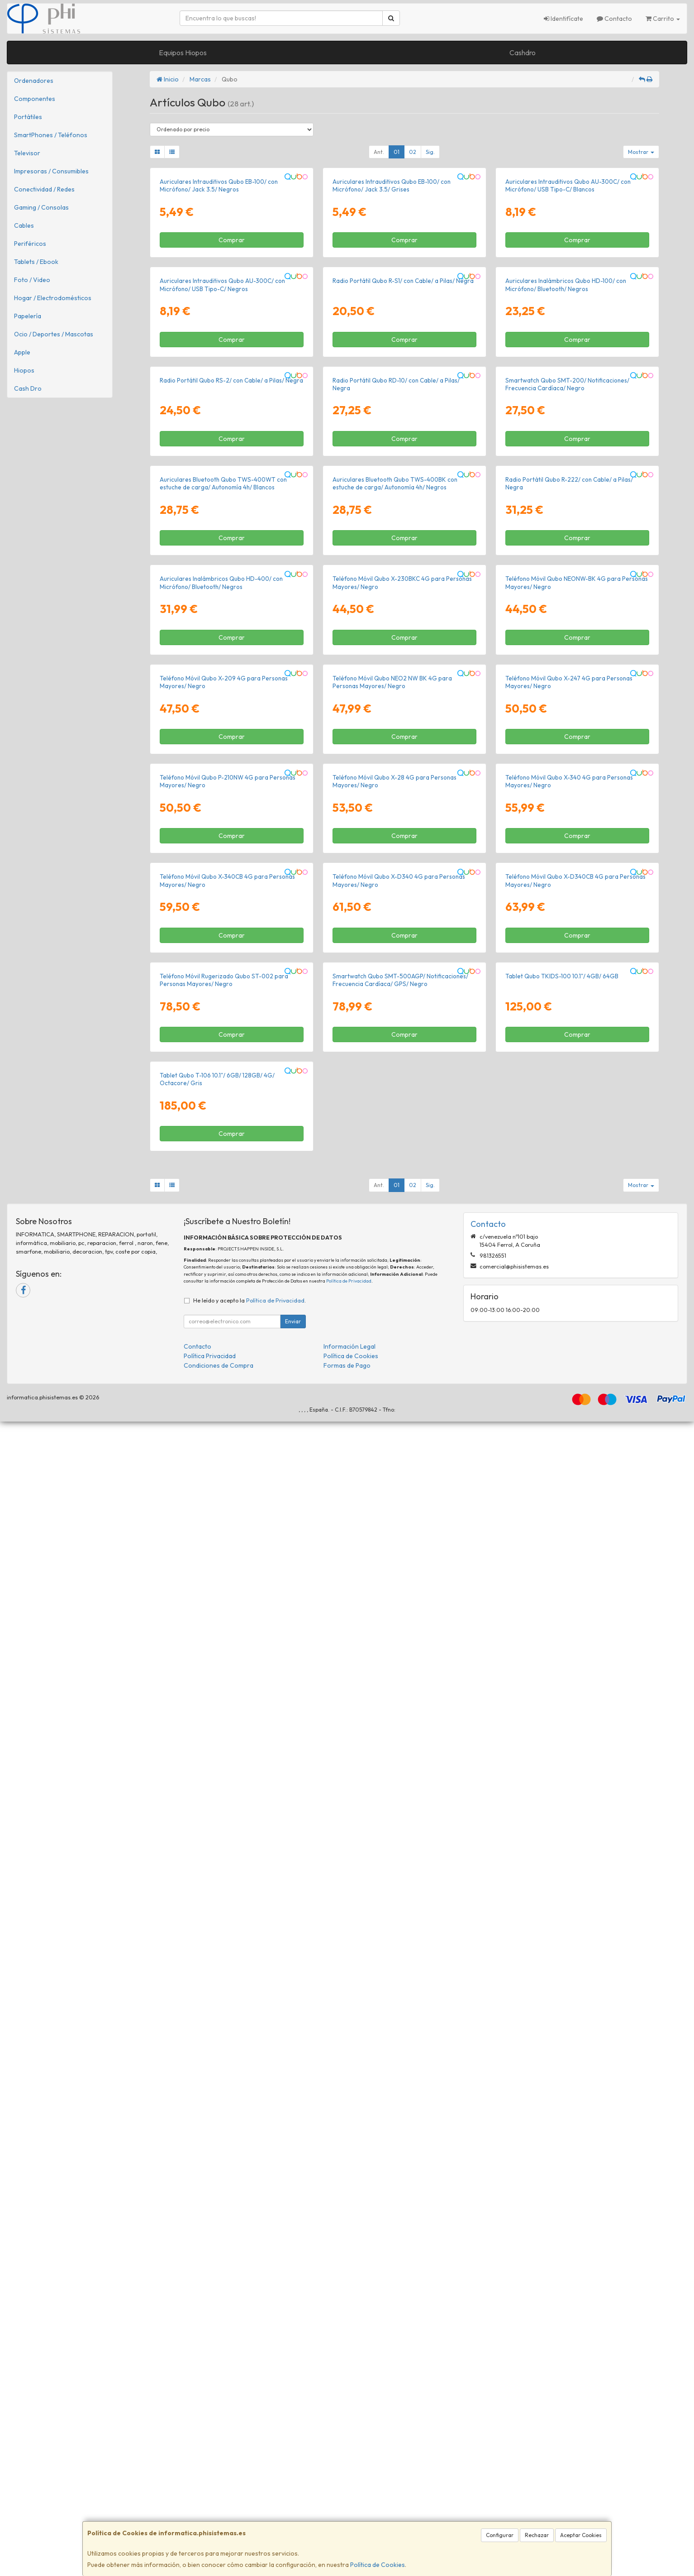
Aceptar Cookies (581, 2535)
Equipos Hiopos (183, 52)
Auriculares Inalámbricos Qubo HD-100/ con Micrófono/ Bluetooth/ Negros (565, 515)
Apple (22, 352)
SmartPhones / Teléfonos (50, 135)
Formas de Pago (347, 2520)
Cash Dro (28, 388)
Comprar (232, 355)
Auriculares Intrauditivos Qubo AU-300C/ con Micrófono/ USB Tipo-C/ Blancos (568, 300)
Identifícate (563, 18)
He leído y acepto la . (249, 2454)
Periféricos (30, 243)
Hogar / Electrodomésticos (52, 298)
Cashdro (522, 52)
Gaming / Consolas (41, 207)
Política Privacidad (210, 2510)
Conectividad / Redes (44, 189)
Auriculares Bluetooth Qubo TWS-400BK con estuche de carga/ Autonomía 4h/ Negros (395, 945)
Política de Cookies (377, 2565)
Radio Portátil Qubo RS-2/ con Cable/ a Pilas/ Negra (231, 726)
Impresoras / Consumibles (51, 171)
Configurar (499, 2535)
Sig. (430, 151)
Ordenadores (33, 81)
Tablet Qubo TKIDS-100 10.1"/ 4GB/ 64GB (561, 2015)
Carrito (663, 18)
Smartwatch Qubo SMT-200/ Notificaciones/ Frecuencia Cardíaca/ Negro (567, 730)
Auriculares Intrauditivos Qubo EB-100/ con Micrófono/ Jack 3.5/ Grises (392, 300)
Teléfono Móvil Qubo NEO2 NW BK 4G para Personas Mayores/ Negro (392, 1374)
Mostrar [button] (641, 151)
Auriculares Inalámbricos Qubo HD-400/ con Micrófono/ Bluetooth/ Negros (221, 1159)
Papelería (27, 316)
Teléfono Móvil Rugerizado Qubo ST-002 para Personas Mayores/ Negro (224, 2018)
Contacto (614, 18)
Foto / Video (32, 280)
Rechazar (537, 2535)
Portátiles (28, 117)
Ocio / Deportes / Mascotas (53, 334)
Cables (24, 225)
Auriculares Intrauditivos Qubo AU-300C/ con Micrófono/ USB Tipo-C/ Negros (222, 515)
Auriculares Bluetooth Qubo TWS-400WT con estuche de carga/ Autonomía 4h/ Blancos (223, 945)
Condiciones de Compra (218, 2520)
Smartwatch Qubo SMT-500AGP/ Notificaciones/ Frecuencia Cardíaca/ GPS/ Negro (400, 2018)
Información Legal (349, 2501)
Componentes (34, 99)
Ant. (379, 151)
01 (396, 151)
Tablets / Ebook (36, 262)
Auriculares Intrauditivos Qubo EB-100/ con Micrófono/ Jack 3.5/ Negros (219, 300)
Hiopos (24, 370)
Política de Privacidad (348, 2435)
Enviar (293, 2475)
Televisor (27, 153)
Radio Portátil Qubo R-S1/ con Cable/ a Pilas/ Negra (403, 511)
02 (412, 151)
